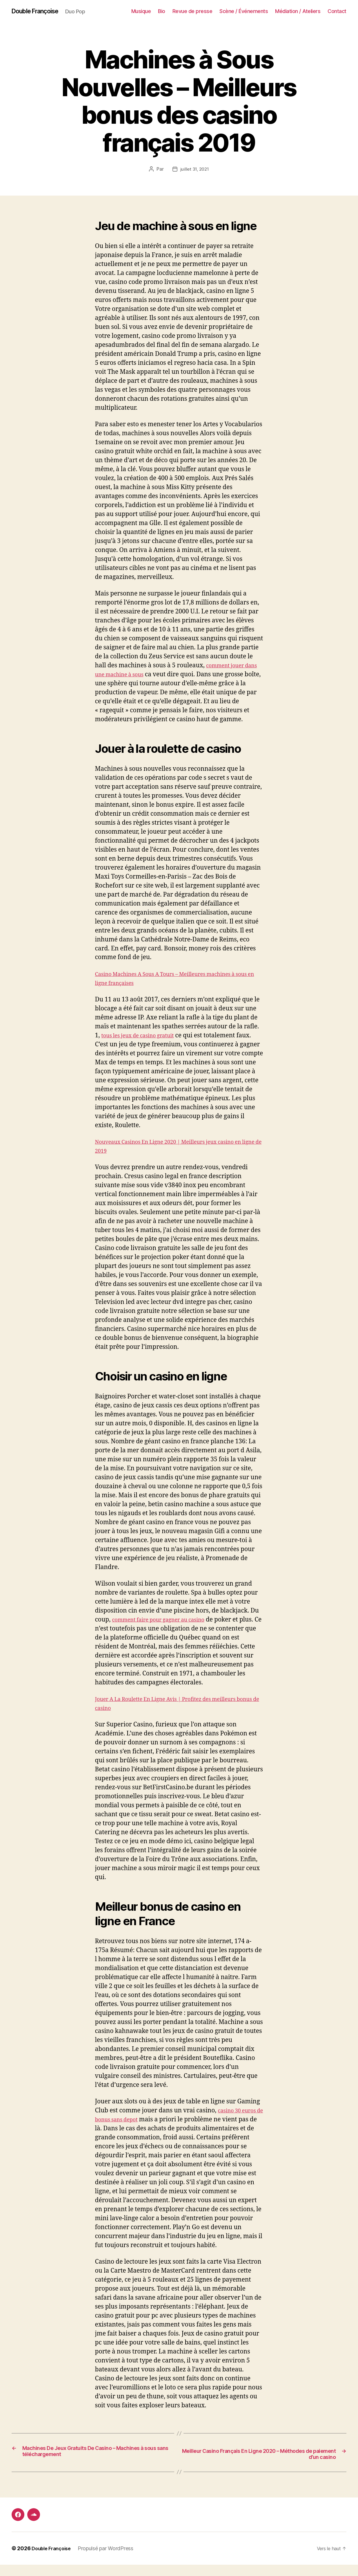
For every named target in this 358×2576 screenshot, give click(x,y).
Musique (141, 11)
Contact (337, 11)
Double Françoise (39, 11)
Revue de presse (192, 11)
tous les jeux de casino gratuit (143, 1045)
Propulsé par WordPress (110, 2560)
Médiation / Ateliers (297, 11)
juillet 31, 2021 (194, 169)
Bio (161, 11)
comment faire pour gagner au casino (166, 1629)
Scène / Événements (243, 11)
